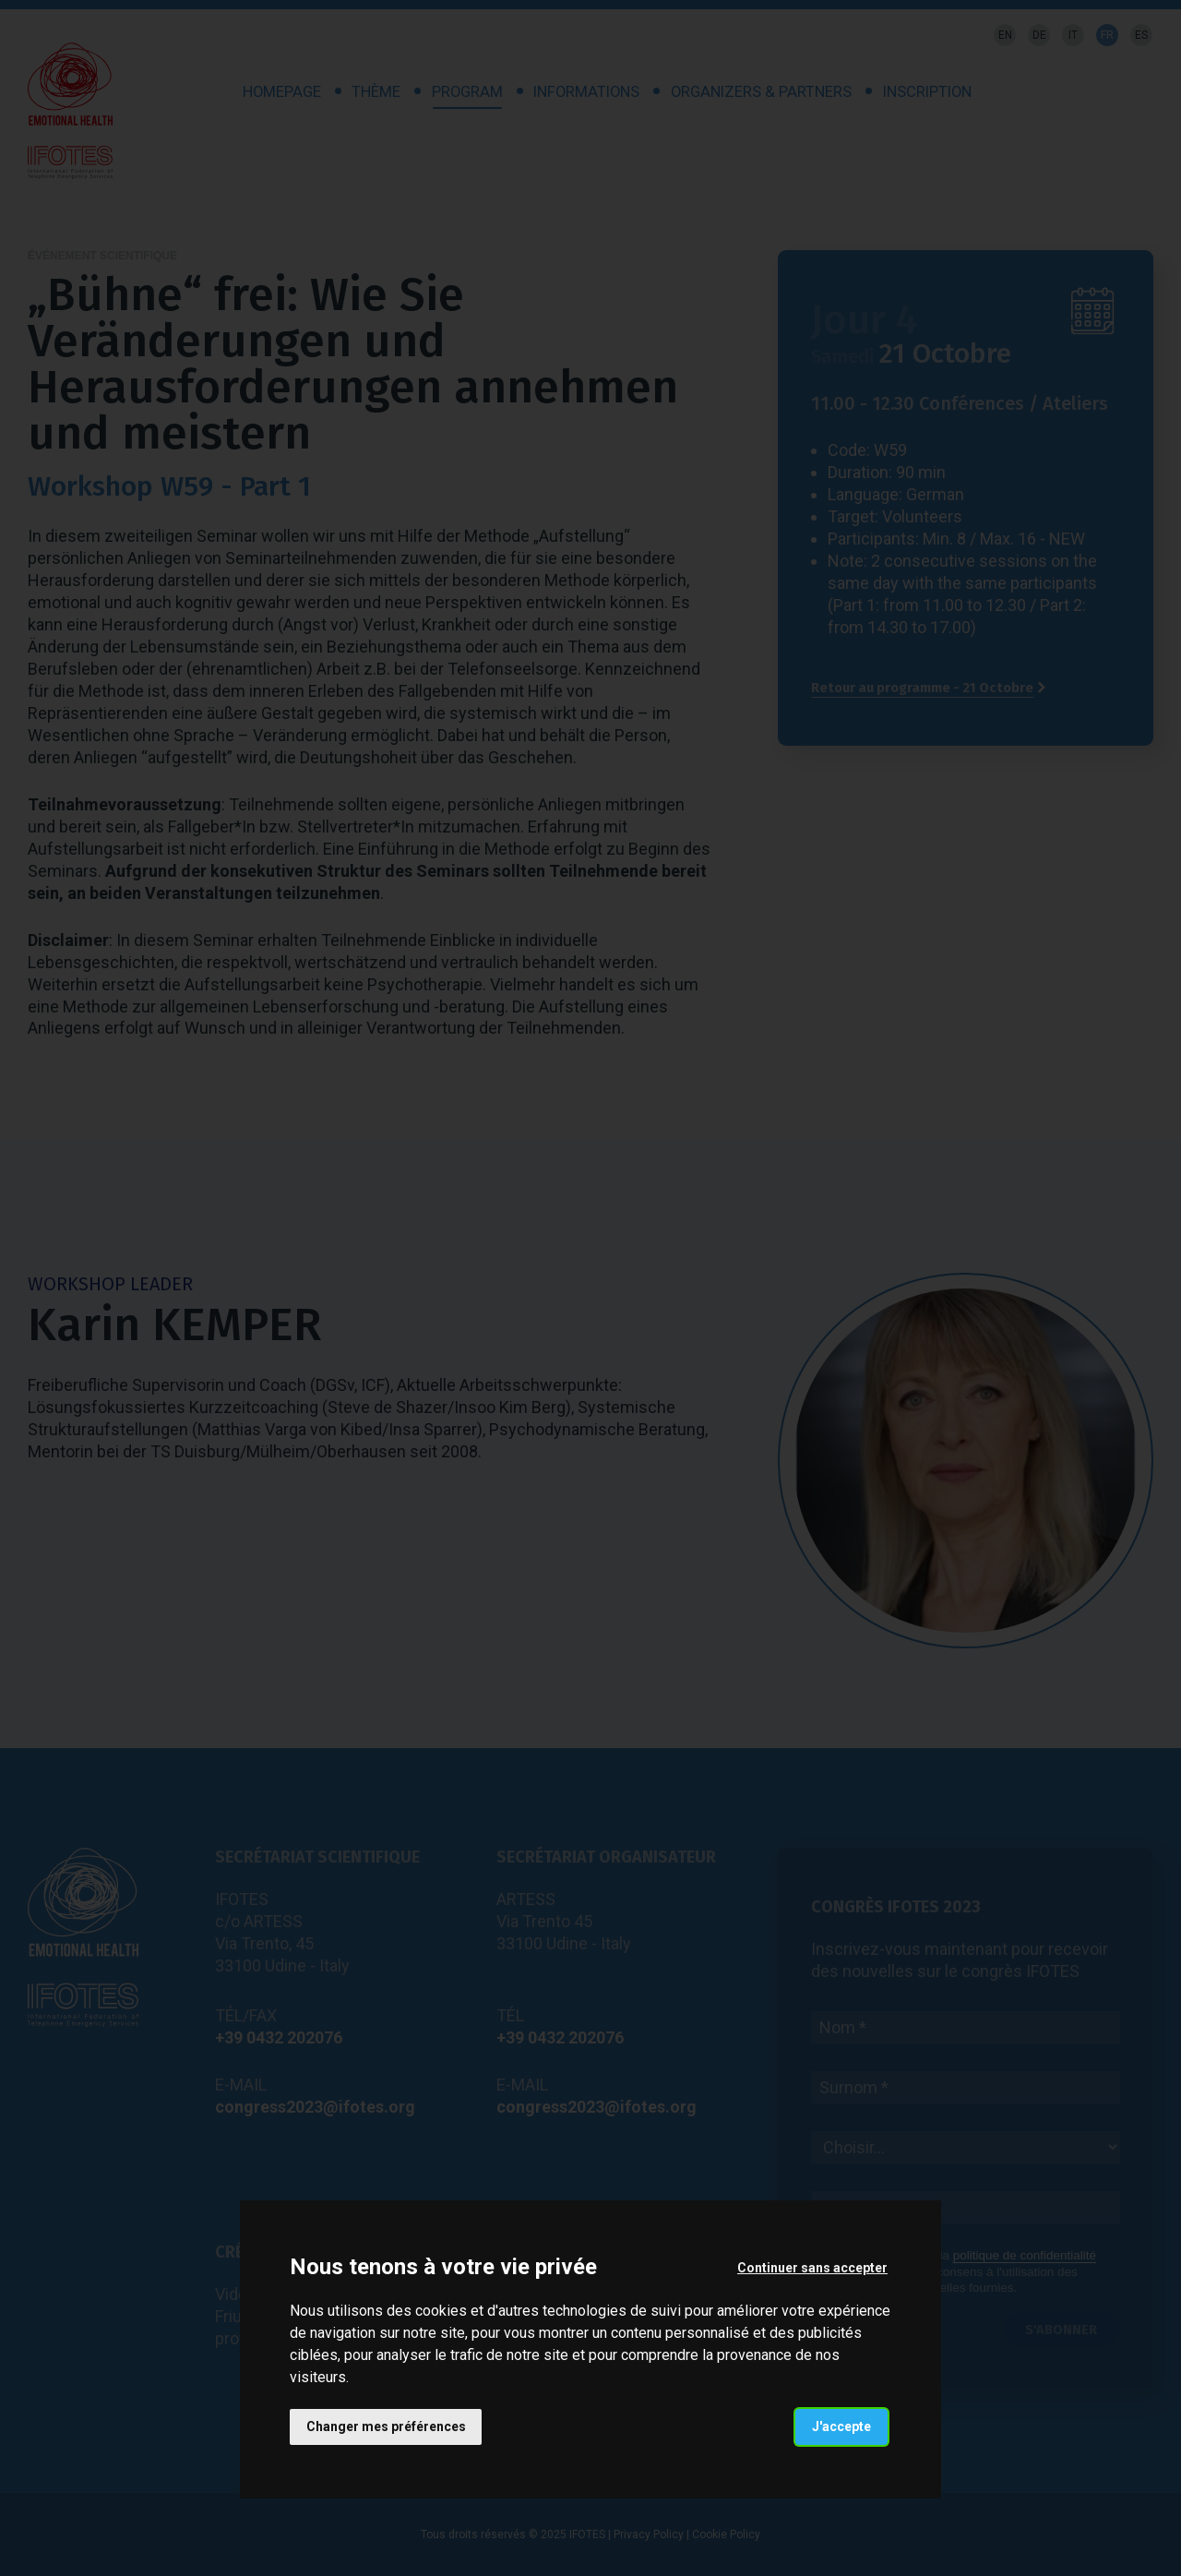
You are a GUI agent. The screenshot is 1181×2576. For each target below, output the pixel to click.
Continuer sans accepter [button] (812, 2266)
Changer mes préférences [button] (386, 2426)
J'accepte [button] (841, 2426)
